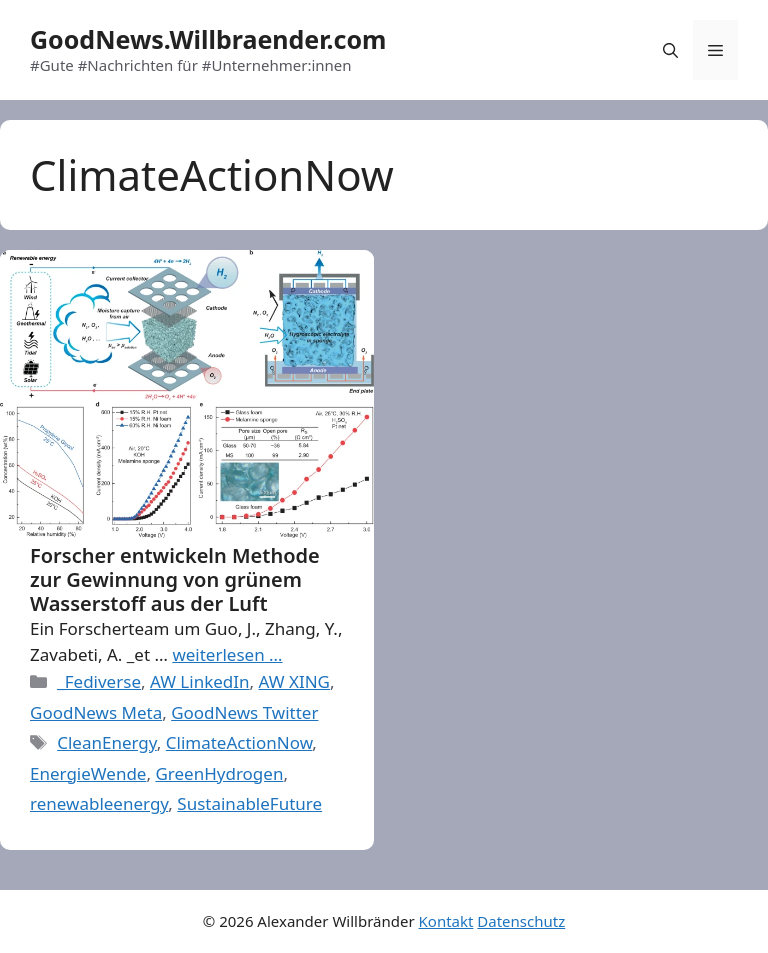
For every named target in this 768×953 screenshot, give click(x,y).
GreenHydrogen (219, 773)
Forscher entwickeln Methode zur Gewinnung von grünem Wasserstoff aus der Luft (175, 579)
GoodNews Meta (96, 712)
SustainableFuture (249, 803)
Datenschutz (521, 921)
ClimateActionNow (239, 742)
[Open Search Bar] (670, 50)
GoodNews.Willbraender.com (208, 39)
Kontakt (446, 921)
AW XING (294, 681)
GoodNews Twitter (244, 712)
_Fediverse (99, 681)
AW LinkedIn (200, 681)
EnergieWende (88, 773)
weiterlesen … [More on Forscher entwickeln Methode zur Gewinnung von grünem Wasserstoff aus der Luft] (227, 654)
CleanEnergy (107, 742)
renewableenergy (99, 803)
